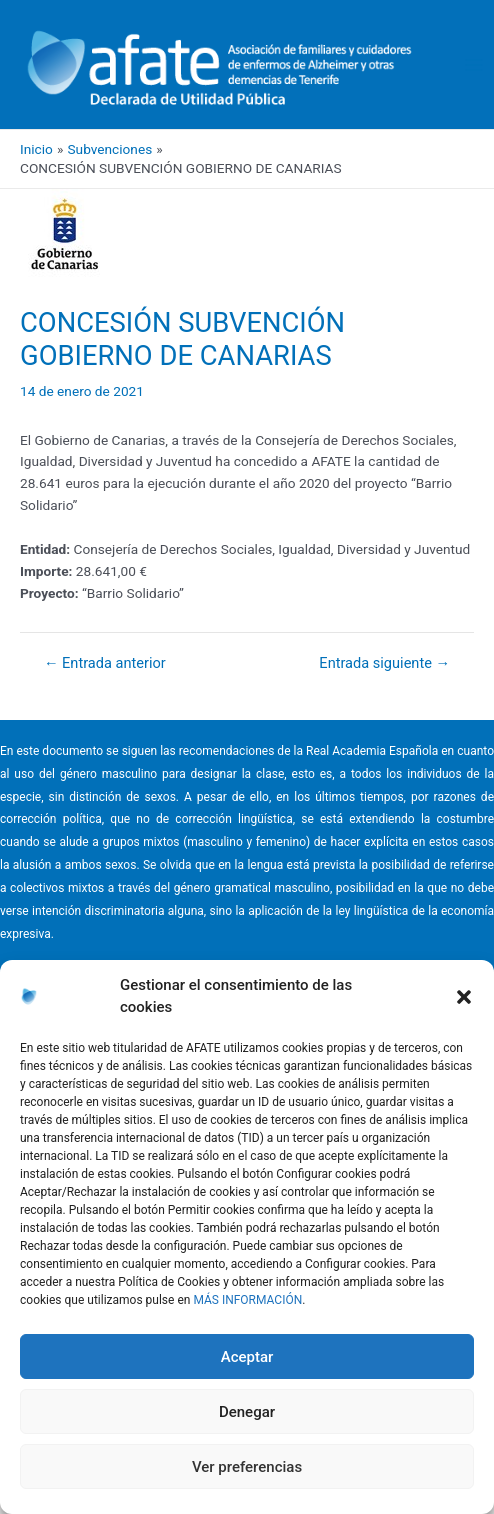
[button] (464, 997)
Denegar (247, 1412)
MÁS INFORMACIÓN (247, 1300)
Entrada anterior (105, 663)
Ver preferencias (247, 1467)
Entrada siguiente (384, 663)
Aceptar (247, 1357)
